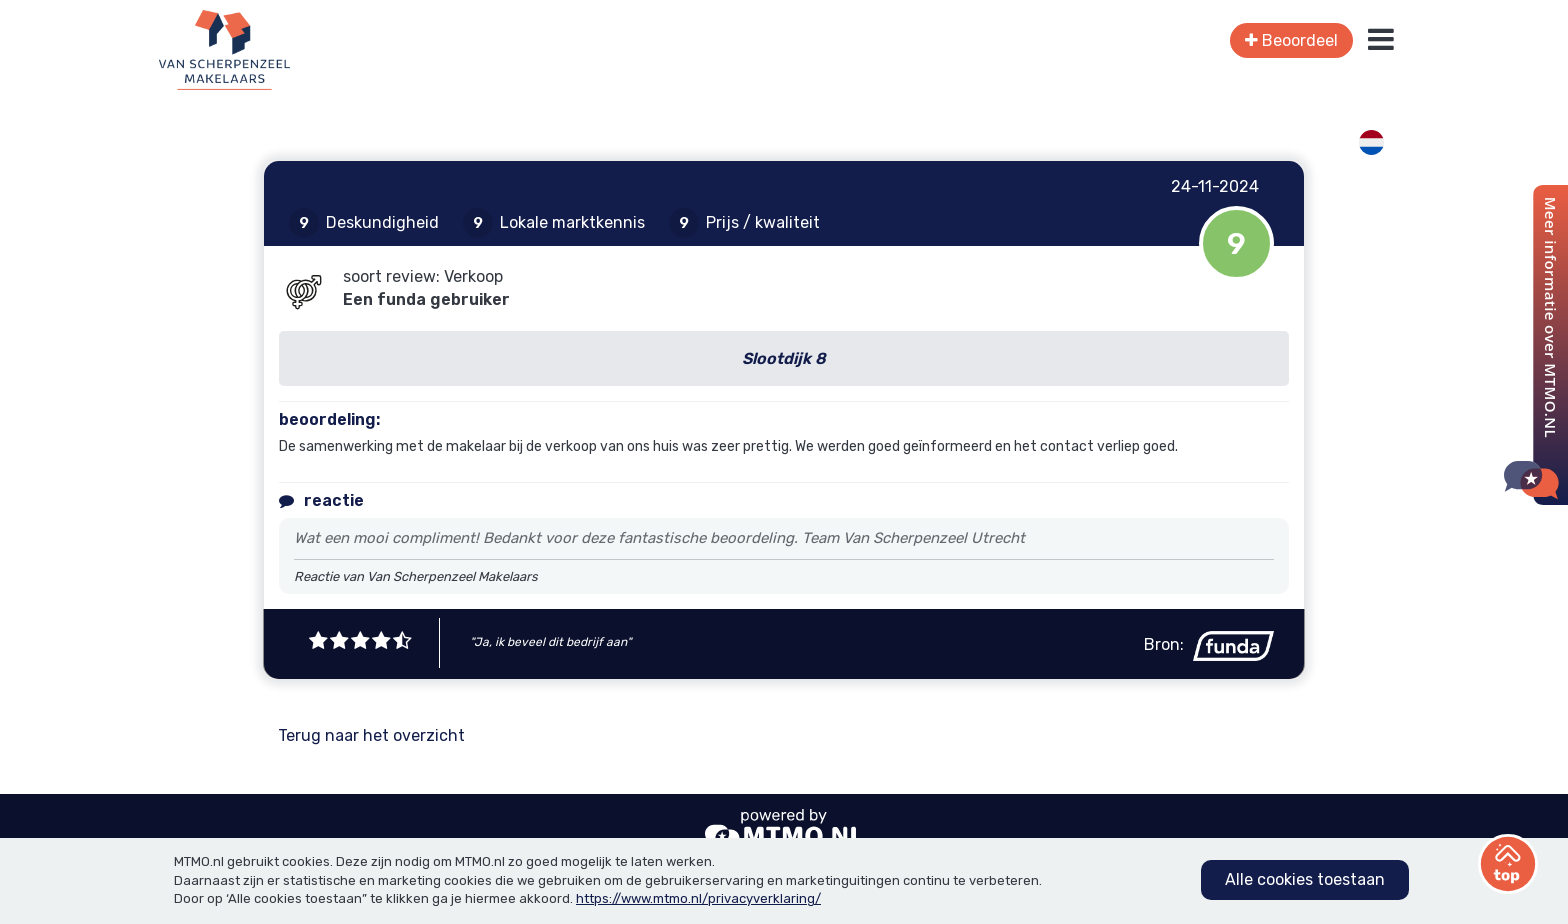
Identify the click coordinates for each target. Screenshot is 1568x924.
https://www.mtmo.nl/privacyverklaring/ (698, 898)
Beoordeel (1291, 40)
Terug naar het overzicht (371, 735)
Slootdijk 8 (784, 358)
